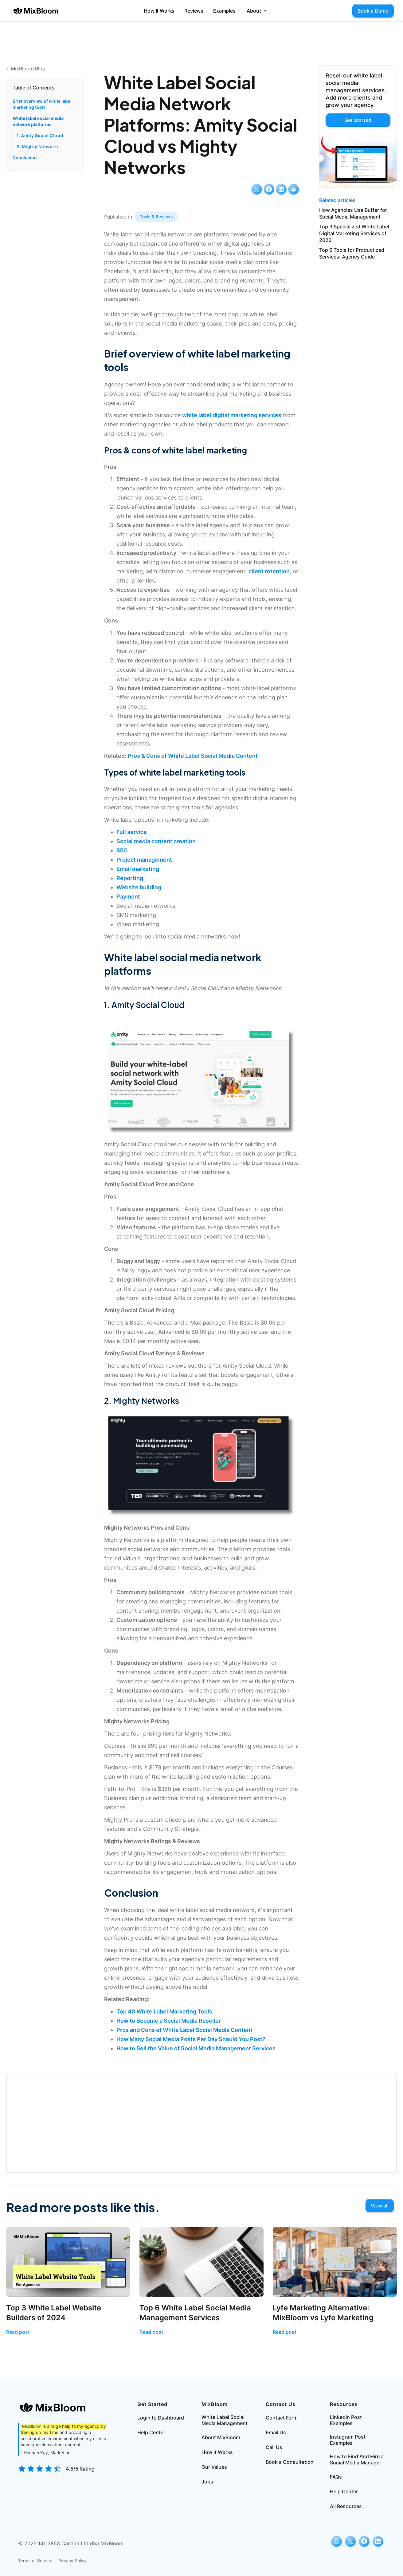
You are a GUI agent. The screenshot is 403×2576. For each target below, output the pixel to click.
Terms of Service (35, 2560)
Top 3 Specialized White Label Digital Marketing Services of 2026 (354, 233)
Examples (224, 11)
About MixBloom (221, 2437)
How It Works (159, 11)
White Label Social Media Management (225, 2420)
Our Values (214, 2467)
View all (380, 2206)
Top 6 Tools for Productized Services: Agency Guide (351, 253)
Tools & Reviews (156, 216)
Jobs (207, 2482)
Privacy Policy (72, 2560)
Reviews (193, 11)
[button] (257, 11)
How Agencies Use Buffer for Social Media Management (353, 213)
